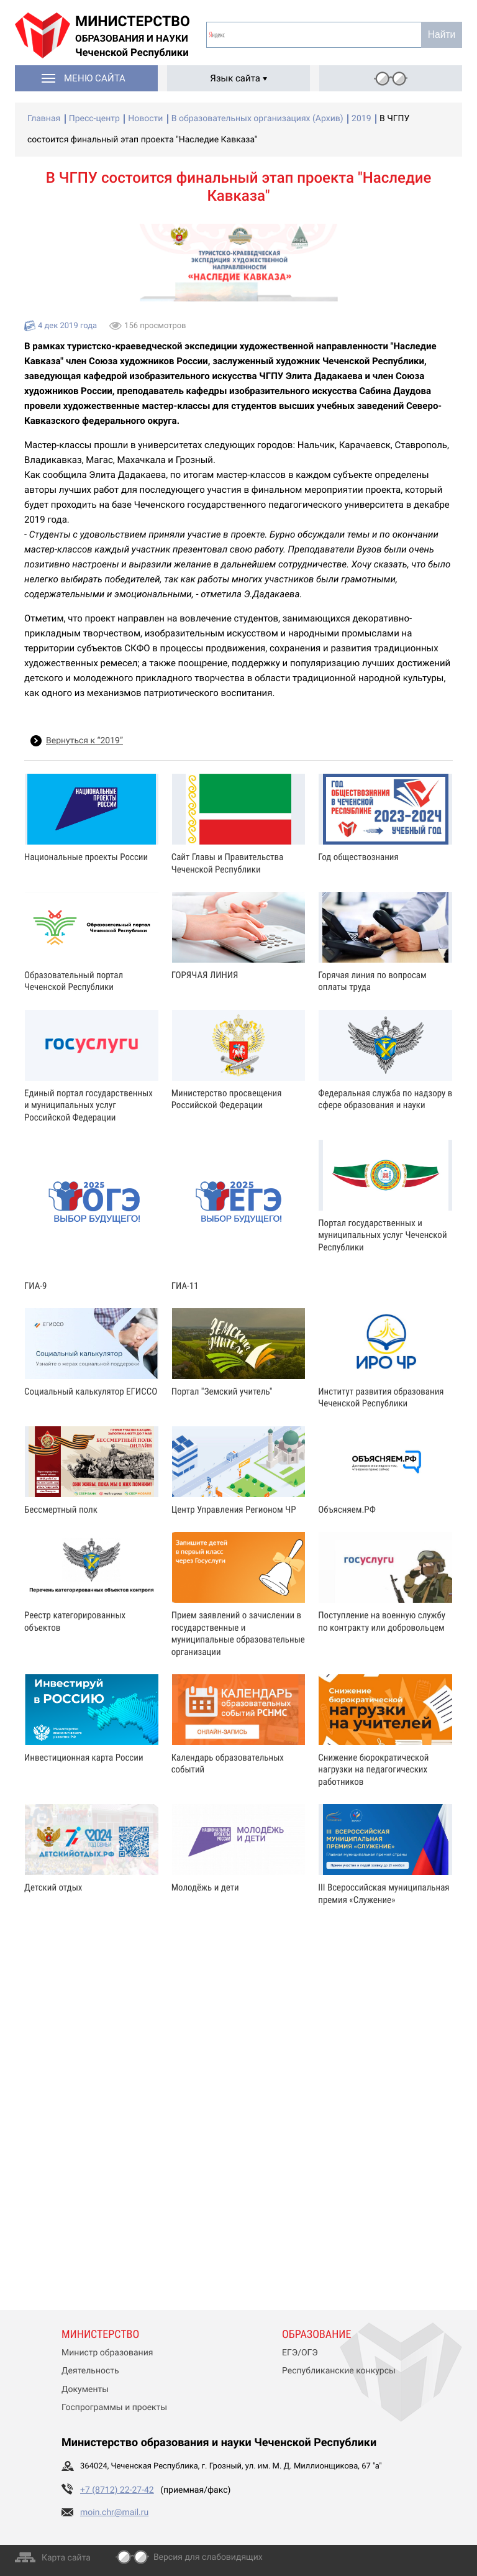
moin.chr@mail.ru (114, 2513)
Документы (85, 2390)
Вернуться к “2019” (84, 741)
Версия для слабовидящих (208, 2557)
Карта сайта (66, 2558)
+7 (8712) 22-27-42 (117, 2490)
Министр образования (107, 2353)
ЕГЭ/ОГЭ (300, 2353)
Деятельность (90, 2371)
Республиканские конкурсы (339, 2371)
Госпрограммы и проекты (114, 2408)
